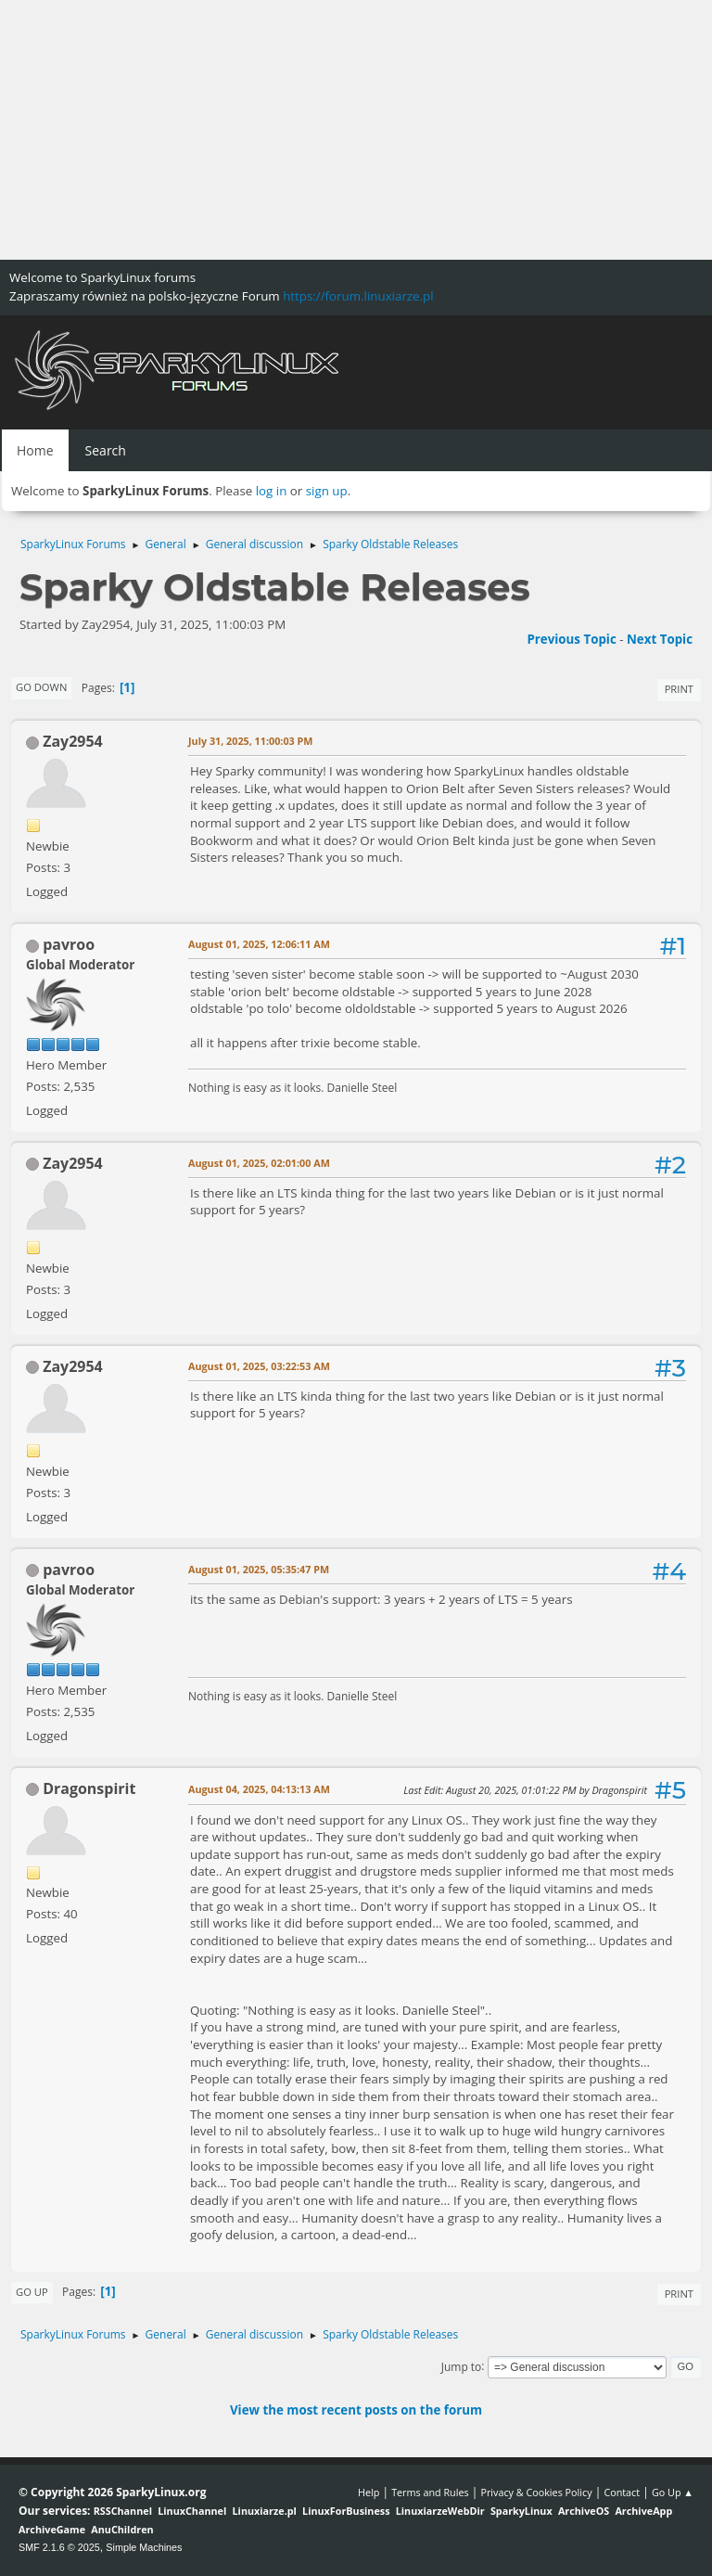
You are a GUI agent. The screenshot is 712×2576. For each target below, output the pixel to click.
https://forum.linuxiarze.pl (358, 296)
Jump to (461, 2366)
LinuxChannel (192, 2511)
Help (368, 2492)
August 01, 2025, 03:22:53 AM (259, 1366)
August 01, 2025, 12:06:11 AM (259, 944)
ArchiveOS (583, 2511)
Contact (622, 2492)
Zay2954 (73, 741)
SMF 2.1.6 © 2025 (59, 2547)
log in (271, 490)
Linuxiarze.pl (265, 2511)
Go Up (32, 2292)
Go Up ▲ (672, 2492)
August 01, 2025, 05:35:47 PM (258, 1569)
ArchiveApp (643, 2511)
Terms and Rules (430, 2492)
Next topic (660, 639)
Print (679, 689)
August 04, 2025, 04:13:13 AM (259, 1789)
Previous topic (571, 639)
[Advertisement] (356, 130)
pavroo (69, 944)
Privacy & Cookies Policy (535, 2492)
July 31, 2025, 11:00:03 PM (250, 741)
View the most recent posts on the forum (356, 2410)
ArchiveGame (52, 2529)
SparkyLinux (521, 2511)
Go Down (41, 687)
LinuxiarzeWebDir (440, 2511)
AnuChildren (122, 2529)
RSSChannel (123, 2511)
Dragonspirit (89, 1788)
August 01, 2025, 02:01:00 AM (259, 1163)
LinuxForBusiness (345, 2511)
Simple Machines (144, 2547)
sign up (327, 490)
